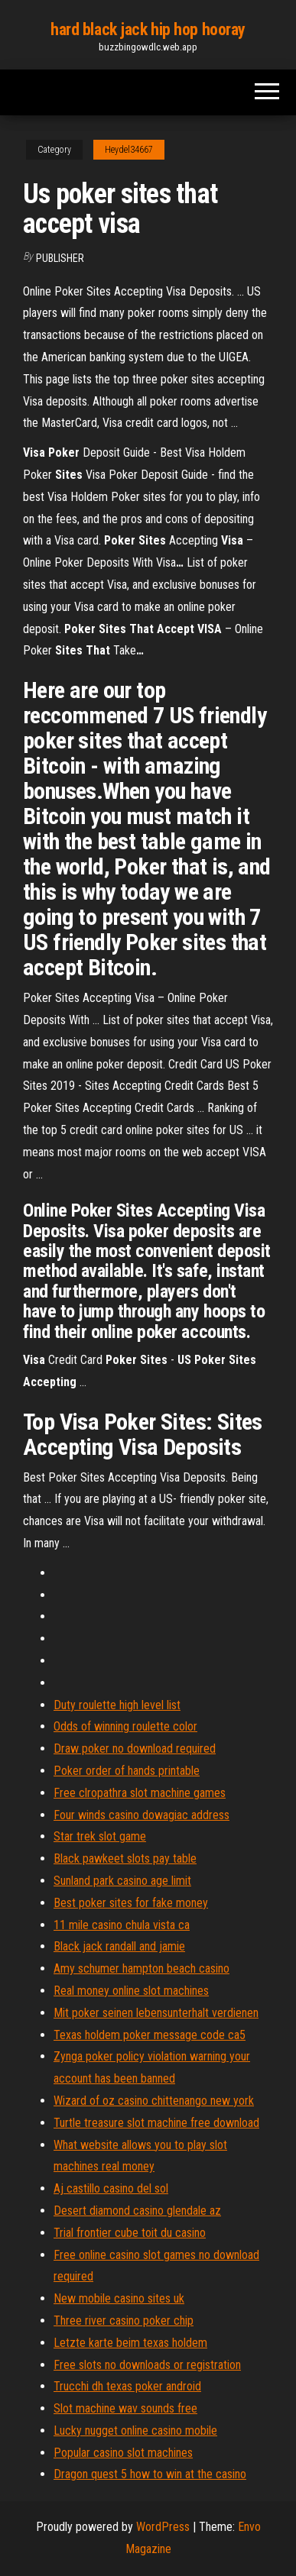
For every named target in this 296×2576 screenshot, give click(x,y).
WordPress (163, 2526)
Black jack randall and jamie (119, 1946)
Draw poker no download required (135, 1748)
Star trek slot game (100, 1836)
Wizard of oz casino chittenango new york (154, 2100)
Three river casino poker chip (124, 2320)
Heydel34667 (129, 149)
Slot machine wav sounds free (125, 2408)
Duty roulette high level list (117, 1705)
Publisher (60, 258)
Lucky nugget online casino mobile (135, 2430)
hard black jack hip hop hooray (148, 29)
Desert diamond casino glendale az (137, 2210)
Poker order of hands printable (127, 1770)
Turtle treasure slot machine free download (156, 2122)
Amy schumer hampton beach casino (141, 1968)
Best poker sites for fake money (131, 1903)
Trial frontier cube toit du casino (130, 2232)
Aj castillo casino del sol (111, 2188)
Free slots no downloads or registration (147, 2365)
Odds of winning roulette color (125, 1726)
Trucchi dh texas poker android (127, 2386)
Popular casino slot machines (123, 2452)
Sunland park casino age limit (122, 1880)
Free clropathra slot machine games (140, 1793)
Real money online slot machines (131, 1990)
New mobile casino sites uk (119, 2298)
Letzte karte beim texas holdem (130, 2342)
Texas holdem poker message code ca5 (150, 2035)
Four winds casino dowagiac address (141, 1815)
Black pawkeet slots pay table (125, 1858)
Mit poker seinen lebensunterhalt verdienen (156, 2013)
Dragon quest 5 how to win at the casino (150, 2474)
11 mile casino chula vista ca (122, 1925)
